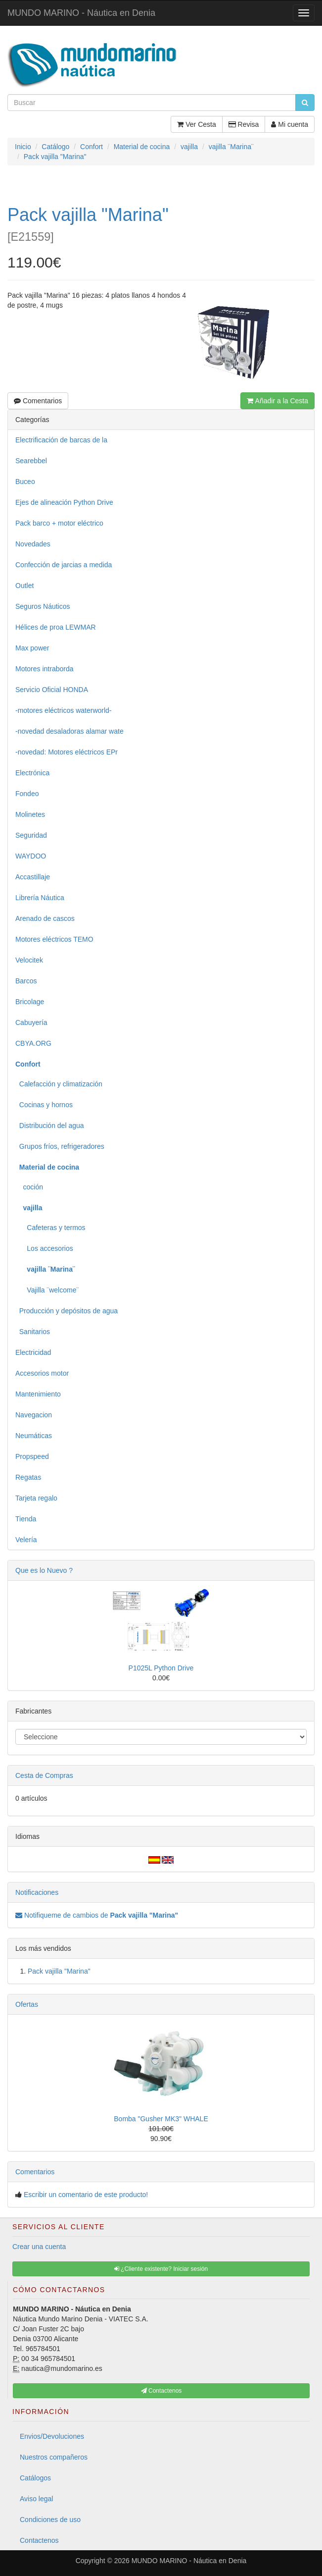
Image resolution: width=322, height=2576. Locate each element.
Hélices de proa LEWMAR (55, 627)
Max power (32, 648)
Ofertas (26, 2004)
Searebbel (31, 461)
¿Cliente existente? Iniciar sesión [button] (161, 2268)
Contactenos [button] (161, 2390)
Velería (26, 1540)
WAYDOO (30, 856)
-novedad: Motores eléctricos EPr (66, 752)
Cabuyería (31, 1022)
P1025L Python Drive (161, 1668)
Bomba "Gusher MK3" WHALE (161, 2119)
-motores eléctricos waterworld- (63, 710)
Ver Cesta (196, 124)
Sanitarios (32, 1332)
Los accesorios (44, 1248)
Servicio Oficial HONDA (51, 690)
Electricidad (33, 1352)
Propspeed (32, 1456)
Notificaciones (36, 1892)
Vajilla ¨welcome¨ (47, 1290)
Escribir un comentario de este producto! (86, 2195)
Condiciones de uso (50, 2519)
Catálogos (35, 2478)
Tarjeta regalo (36, 1498)
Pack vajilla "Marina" (59, 1971)
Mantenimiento (38, 1394)
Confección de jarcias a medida (63, 565)
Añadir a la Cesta (277, 401)
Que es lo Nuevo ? (44, 1570)
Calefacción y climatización (58, 1084)
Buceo (25, 481)
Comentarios (38, 401)
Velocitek (29, 960)
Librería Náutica (39, 898)
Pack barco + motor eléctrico (59, 523)
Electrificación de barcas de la (61, 440)
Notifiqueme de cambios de (96, 1915)
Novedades (32, 544)
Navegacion (33, 1415)
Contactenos (39, 2540)
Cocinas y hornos (44, 1105)
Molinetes (30, 814)
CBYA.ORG (33, 1043)
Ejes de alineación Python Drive (64, 502)
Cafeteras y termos (50, 1228)
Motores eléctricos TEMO (54, 939)
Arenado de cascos (45, 918)
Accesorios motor (42, 1373)
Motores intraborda (44, 669)
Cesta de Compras (44, 1775)
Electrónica (32, 773)
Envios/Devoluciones (52, 2436)
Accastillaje (32, 877)
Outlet (24, 586)
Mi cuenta (289, 124)
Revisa (244, 124)
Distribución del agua (49, 1125)
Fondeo (27, 794)
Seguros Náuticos (42, 606)
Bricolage (29, 1002)
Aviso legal (36, 2499)
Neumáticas (33, 1436)
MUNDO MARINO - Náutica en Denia (81, 13)
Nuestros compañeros (54, 2457)
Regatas (28, 1477)
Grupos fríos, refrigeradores (59, 1146)
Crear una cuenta (39, 2247)
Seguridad (31, 835)
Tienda (25, 1519)
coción (29, 1187)
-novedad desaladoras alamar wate (69, 731)
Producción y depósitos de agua (66, 1311)
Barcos (26, 981)
